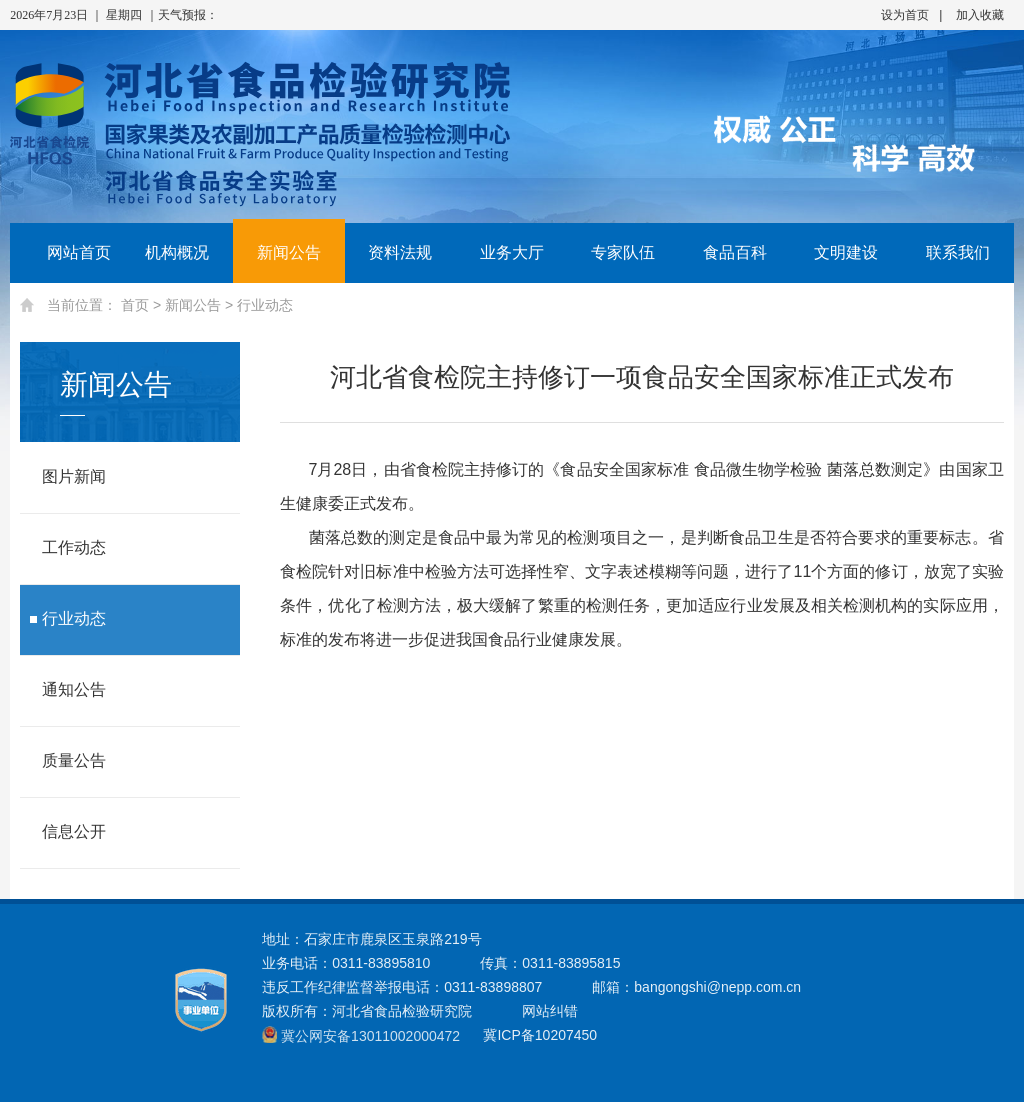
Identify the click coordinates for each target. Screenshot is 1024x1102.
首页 (135, 305)
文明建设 (846, 252)
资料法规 (400, 252)
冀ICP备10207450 (540, 1035)
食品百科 (735, 252)
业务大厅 (512, 252)
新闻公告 (289, 252)
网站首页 (65, 252)
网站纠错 (550, 1011)
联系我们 (958, 252)
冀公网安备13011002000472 (370, 1036)
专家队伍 (623, 252)
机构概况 (177, 252)
